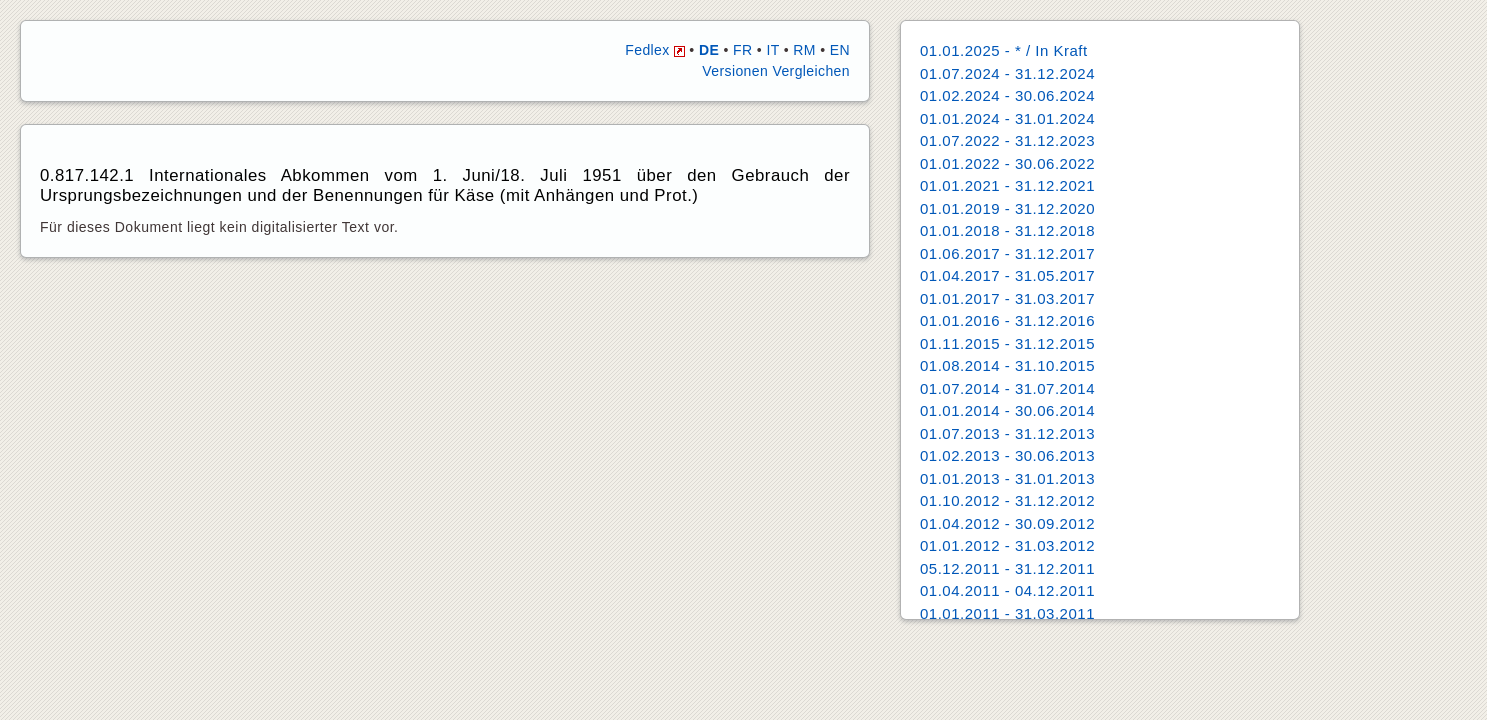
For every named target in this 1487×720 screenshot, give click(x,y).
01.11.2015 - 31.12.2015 (1007, 343)
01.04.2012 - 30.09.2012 (1007, 523)
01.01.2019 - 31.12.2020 (1007, 208)
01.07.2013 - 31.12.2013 (1007, 433)
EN (840, 50)
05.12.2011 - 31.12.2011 (1007, 568)
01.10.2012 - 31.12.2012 (1007, 500)
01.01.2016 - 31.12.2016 (1007, 320)
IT (772, 50)
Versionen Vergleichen (776, 71)
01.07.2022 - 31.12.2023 (1007, 140)
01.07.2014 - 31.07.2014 (1007, 388)
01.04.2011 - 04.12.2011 (1007, 590)
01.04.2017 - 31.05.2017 (1007, 275)
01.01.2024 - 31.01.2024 (1007, 118)
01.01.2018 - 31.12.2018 (1007, 230)
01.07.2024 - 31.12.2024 (1007, 73)
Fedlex (655, 50)
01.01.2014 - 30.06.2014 (1007, 410)
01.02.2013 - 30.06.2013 (1007, 455)
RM (804, 50)
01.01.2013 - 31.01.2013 (1007, 478)
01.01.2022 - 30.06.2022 (1007, 163)
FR (742, 50)
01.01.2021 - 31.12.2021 (1007, 185)
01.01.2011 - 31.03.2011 (1007, 613)
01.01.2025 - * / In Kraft (1004, 50)
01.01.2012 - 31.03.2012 (1007, 545)
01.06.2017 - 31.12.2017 (1007, 253)
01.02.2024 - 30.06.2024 (1007, 95)
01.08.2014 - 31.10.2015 (1007, 365)
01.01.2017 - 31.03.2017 (1007, 298)
